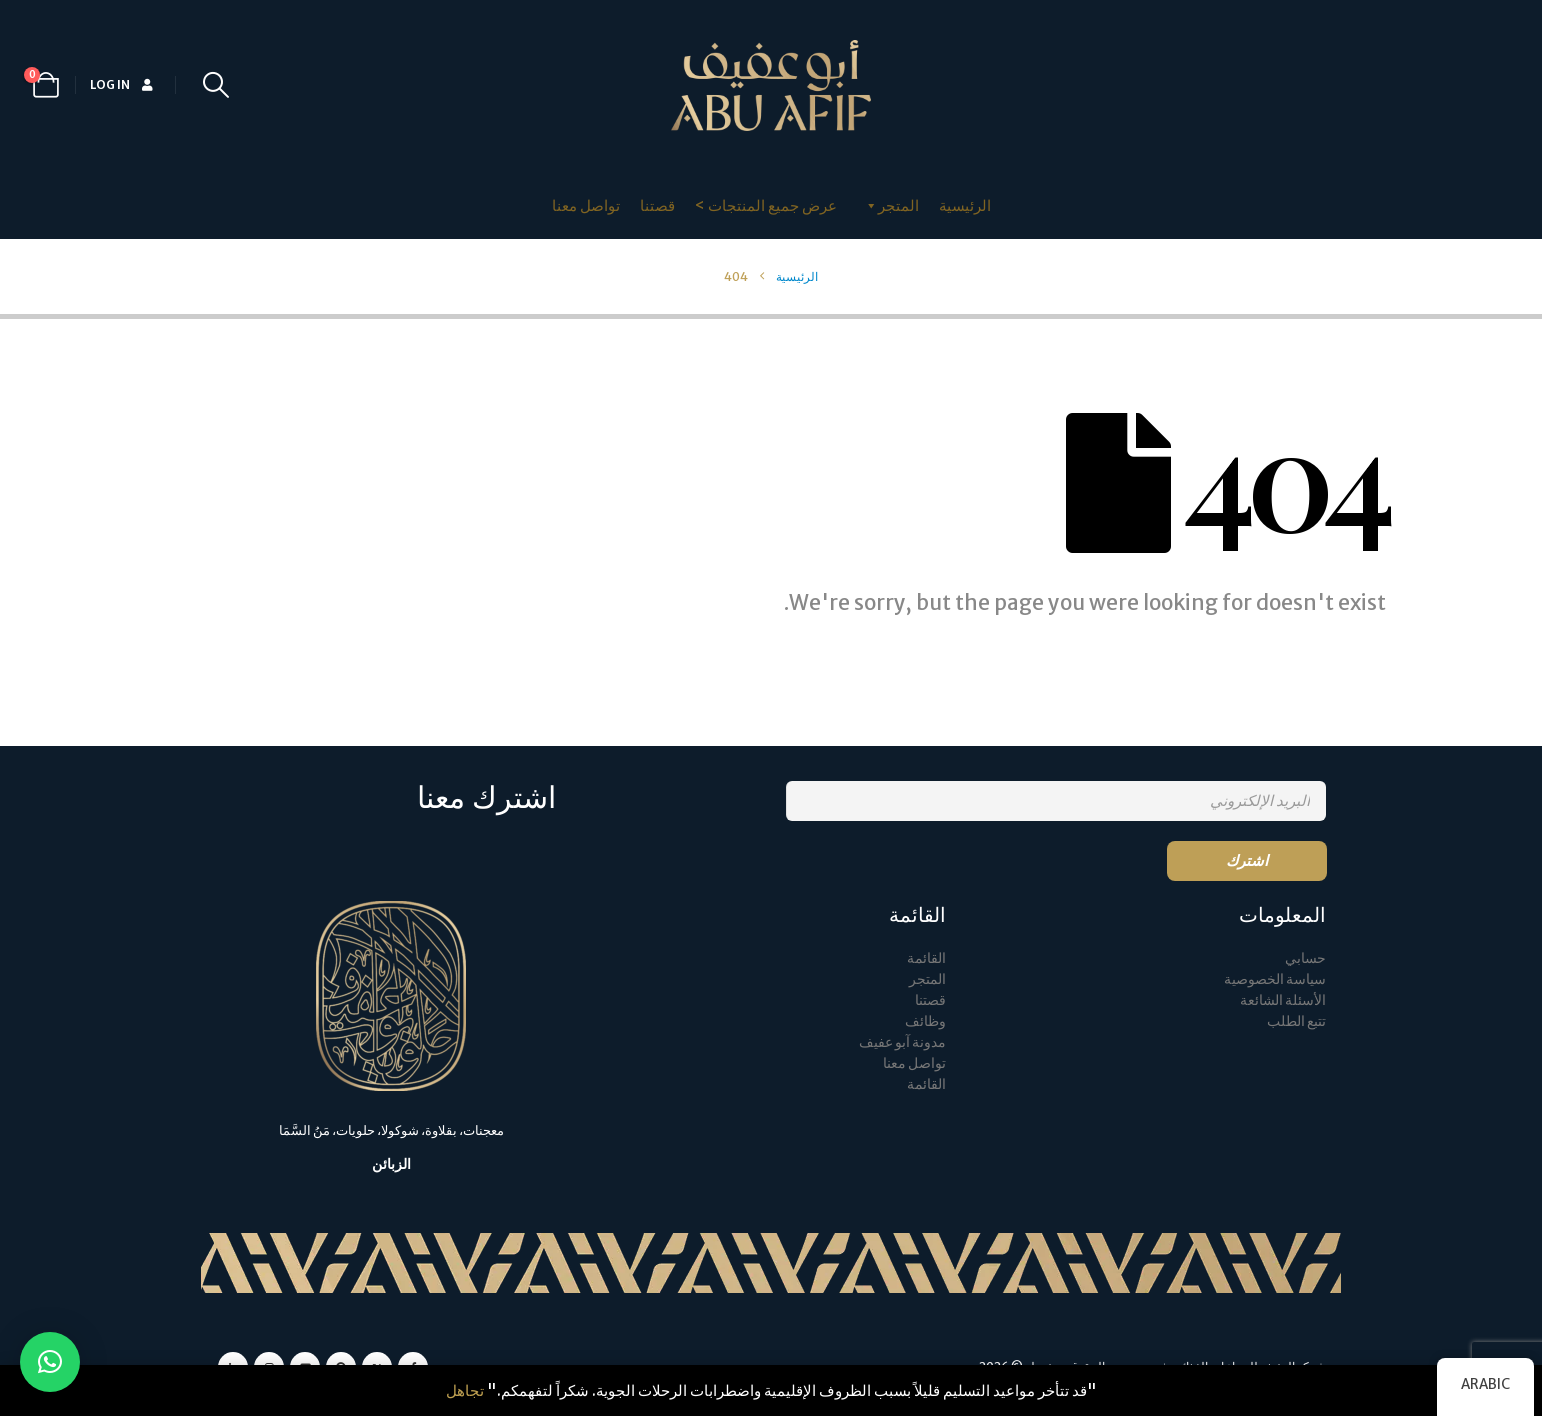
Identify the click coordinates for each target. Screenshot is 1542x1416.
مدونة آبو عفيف (902, 1042)
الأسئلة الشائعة (1283, 1000)
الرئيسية (965, 205)
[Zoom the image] (391, 911)
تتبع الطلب (1296, 1021)
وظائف (925, 1021)
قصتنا (657, 205)
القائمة (926, 958)
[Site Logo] (771, 85)
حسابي (1305, 958)
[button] (215, 85)
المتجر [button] (891, 206)
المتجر (927, 979)
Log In (123, 84)
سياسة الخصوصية (1275, 979)
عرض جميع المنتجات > (766, 205)
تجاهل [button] (465, 1390)
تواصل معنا (586, 205)
